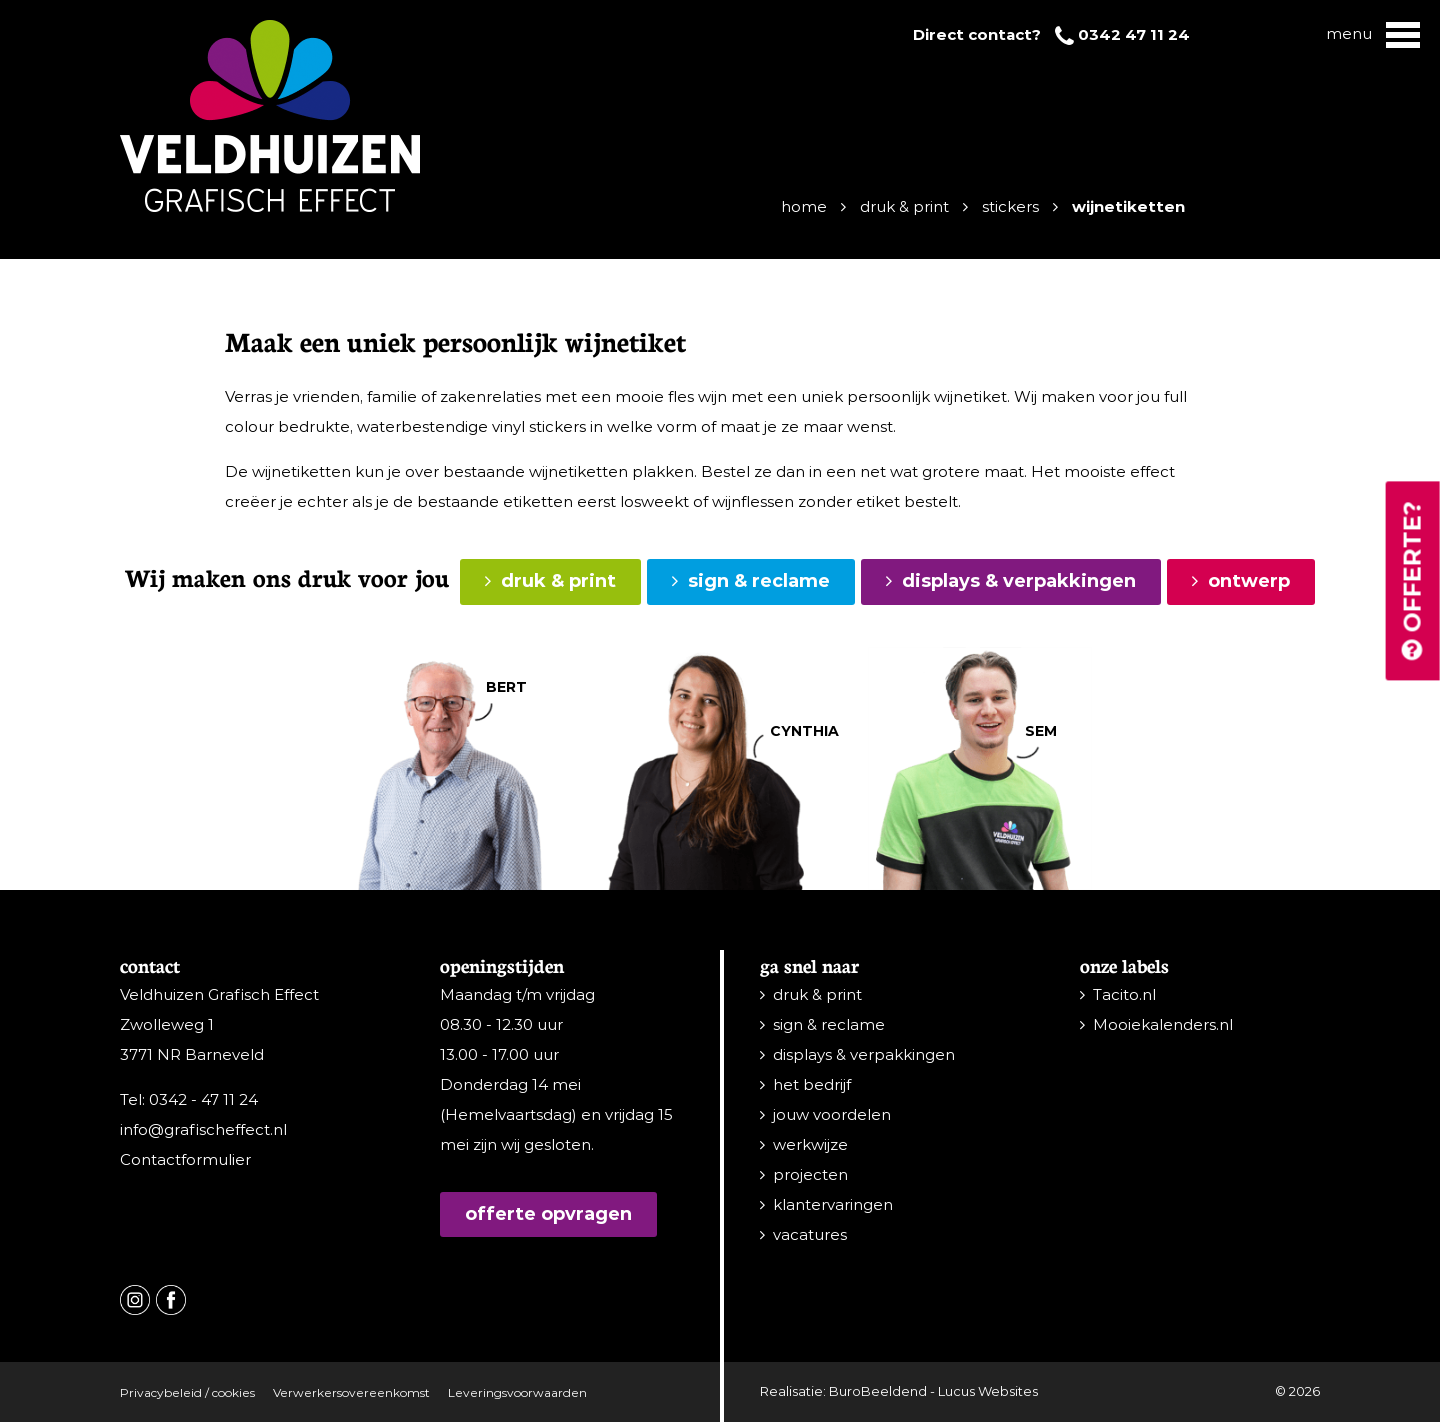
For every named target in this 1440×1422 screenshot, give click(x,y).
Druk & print (904, 206)
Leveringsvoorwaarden (517, 1392)
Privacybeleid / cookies (187, 1392)
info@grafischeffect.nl (203, 1129)
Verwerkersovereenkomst (351, 1392)
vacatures (810, 1234)
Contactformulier (185, 1159)
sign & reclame (759, 581)
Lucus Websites (988, 1391)
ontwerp (1249, 581)
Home (804, 206)
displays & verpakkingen (1019, 581)
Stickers (1010, 206)
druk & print (558, 581)
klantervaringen (833, 1204)
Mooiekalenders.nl (1163, 1024)
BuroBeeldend (878, 1391)
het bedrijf (812, 1084)
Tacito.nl (1124, 994)
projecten (810, 1174)
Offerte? (1412, 581)
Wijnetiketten (1128, 206)
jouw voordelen (832, 1114)
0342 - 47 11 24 (203, 1099)
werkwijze (810, 1144)
